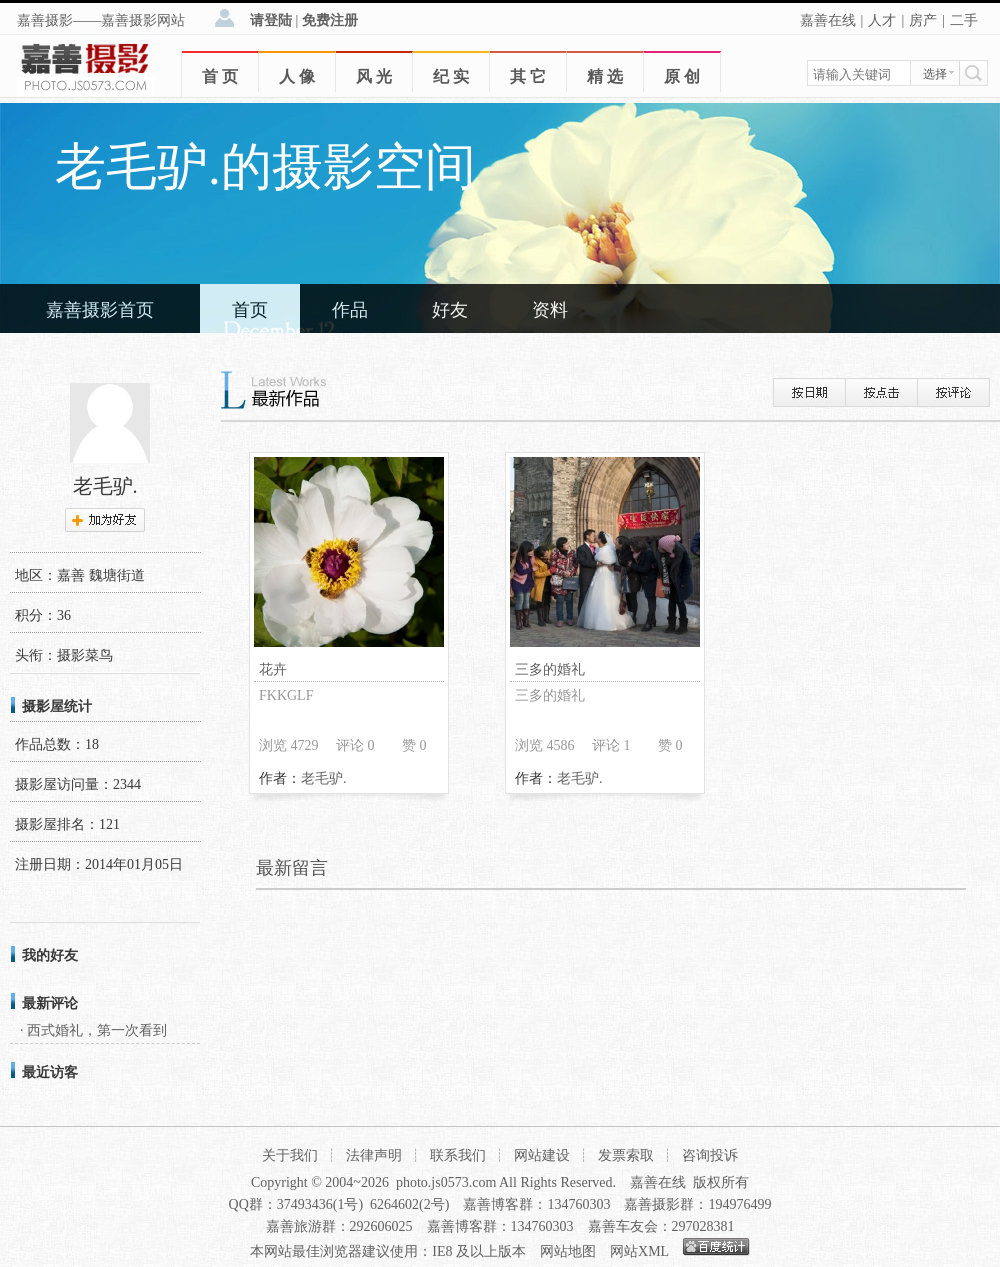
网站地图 (568, 1251)
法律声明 (374, 1155)
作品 (350, 310)
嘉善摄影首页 (100, 310)
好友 (450, 310)
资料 (550, 310)
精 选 (605, 76)
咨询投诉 (710, 1155)
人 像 (297, 76)
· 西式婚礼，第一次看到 (93, 1030)
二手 (964, 20)
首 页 (220, 76)
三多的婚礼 (550, 669)
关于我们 (290, 1155)
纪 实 (451, 76)
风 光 (374, 76)
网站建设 (542, 1155)
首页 (250, 310)
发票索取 (626, 1155)
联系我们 (458, 1155)
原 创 (682, 76)
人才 (882, 20)
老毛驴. (324, 778)
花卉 (273, 669)
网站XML (639, 1251)
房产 (923, 20)
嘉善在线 (828, 20)
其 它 (528, 76)
